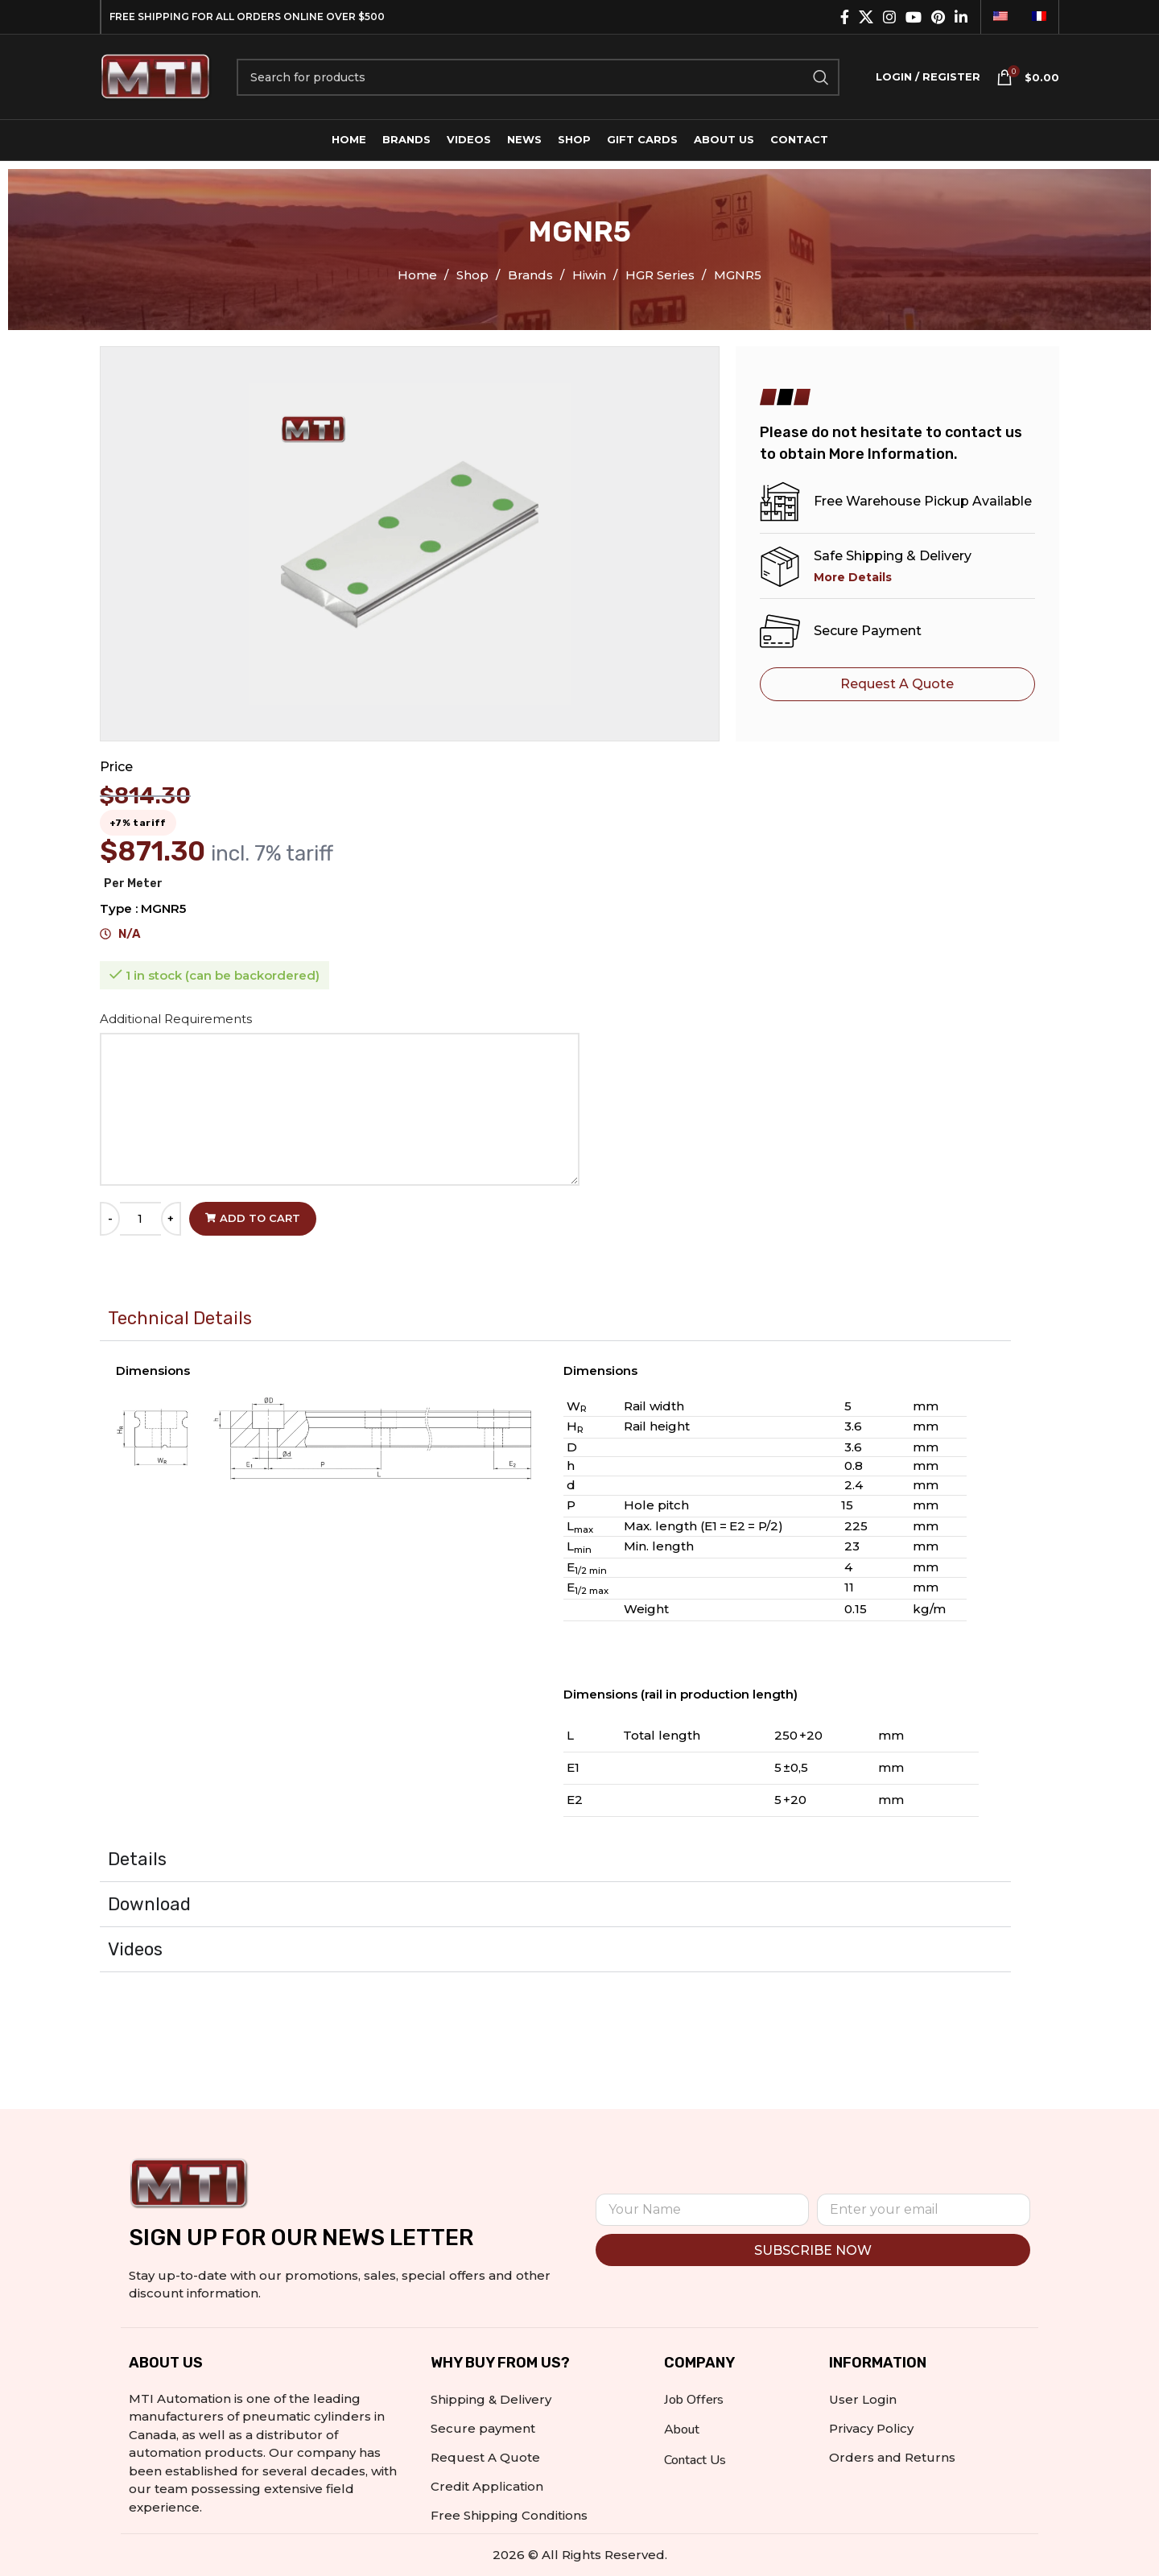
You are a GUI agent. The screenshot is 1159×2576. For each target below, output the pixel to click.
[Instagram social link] (889, 17)
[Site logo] (156, 75)
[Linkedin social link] (961, 17)
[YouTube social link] (913, 17)
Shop (474, 275)
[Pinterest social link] (938, 17)
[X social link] (866, 17)
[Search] (538, 77)
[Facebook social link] (844, 17)
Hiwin (590, 275)
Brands (532, 275)
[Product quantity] (140, 1219)
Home (419, 275)
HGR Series (661, 275)
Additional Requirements (177, 1018)
